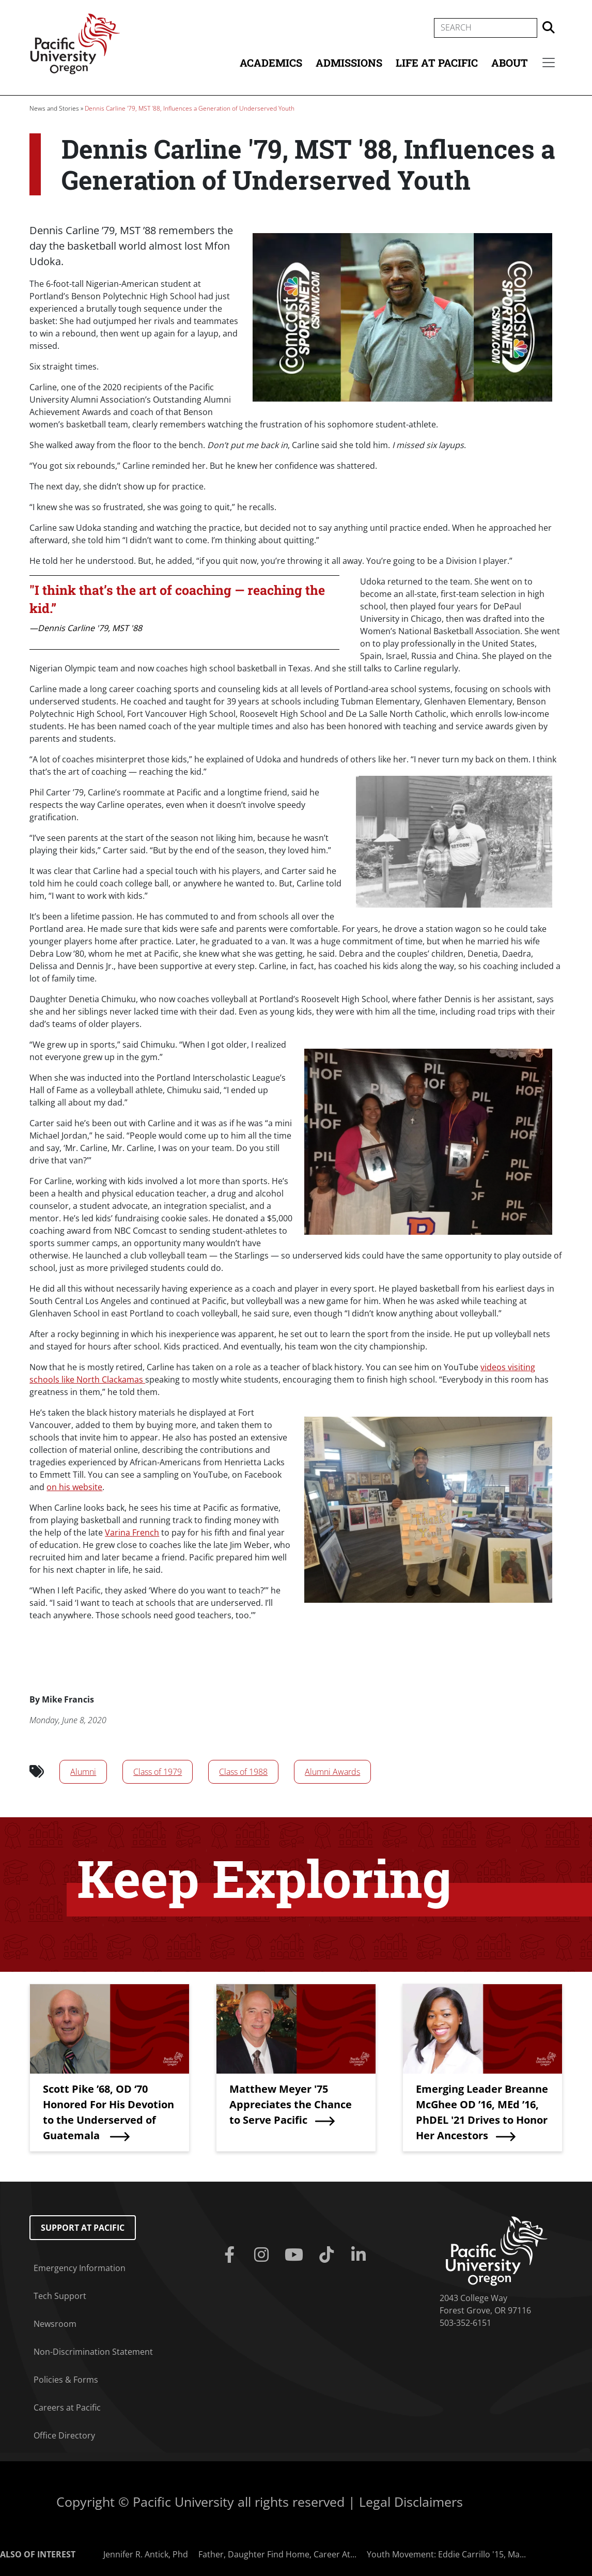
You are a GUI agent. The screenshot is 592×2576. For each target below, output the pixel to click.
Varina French (132, 1532)
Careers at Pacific (67, 2407)
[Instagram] (263, 2255)
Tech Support (60, 2296)
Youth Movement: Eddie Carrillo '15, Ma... (446, 2554)
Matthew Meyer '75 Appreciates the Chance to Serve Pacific (290, 2104)
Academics (271, 62)
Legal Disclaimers (411, 2501)
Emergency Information (80, 2268)
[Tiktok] (328, 2255)
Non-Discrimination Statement (93, 2351)
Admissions (349, 62)
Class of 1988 (243, 1771)
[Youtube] (296, 2255)
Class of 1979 (157, 1771)
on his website (74, 1487)
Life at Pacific (437, 62)
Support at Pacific (82, 2227)
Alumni (83, 1771)
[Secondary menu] (549, 62)
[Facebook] (231, 2255)
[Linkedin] (361, 2255)
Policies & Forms (66, 2379)
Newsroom (55, 2323)
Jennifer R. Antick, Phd (145, 2554)
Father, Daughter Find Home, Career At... (277, 2554)
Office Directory (64, 2435)
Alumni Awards (332, 1771)
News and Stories (54, 108)
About (509, 62)
